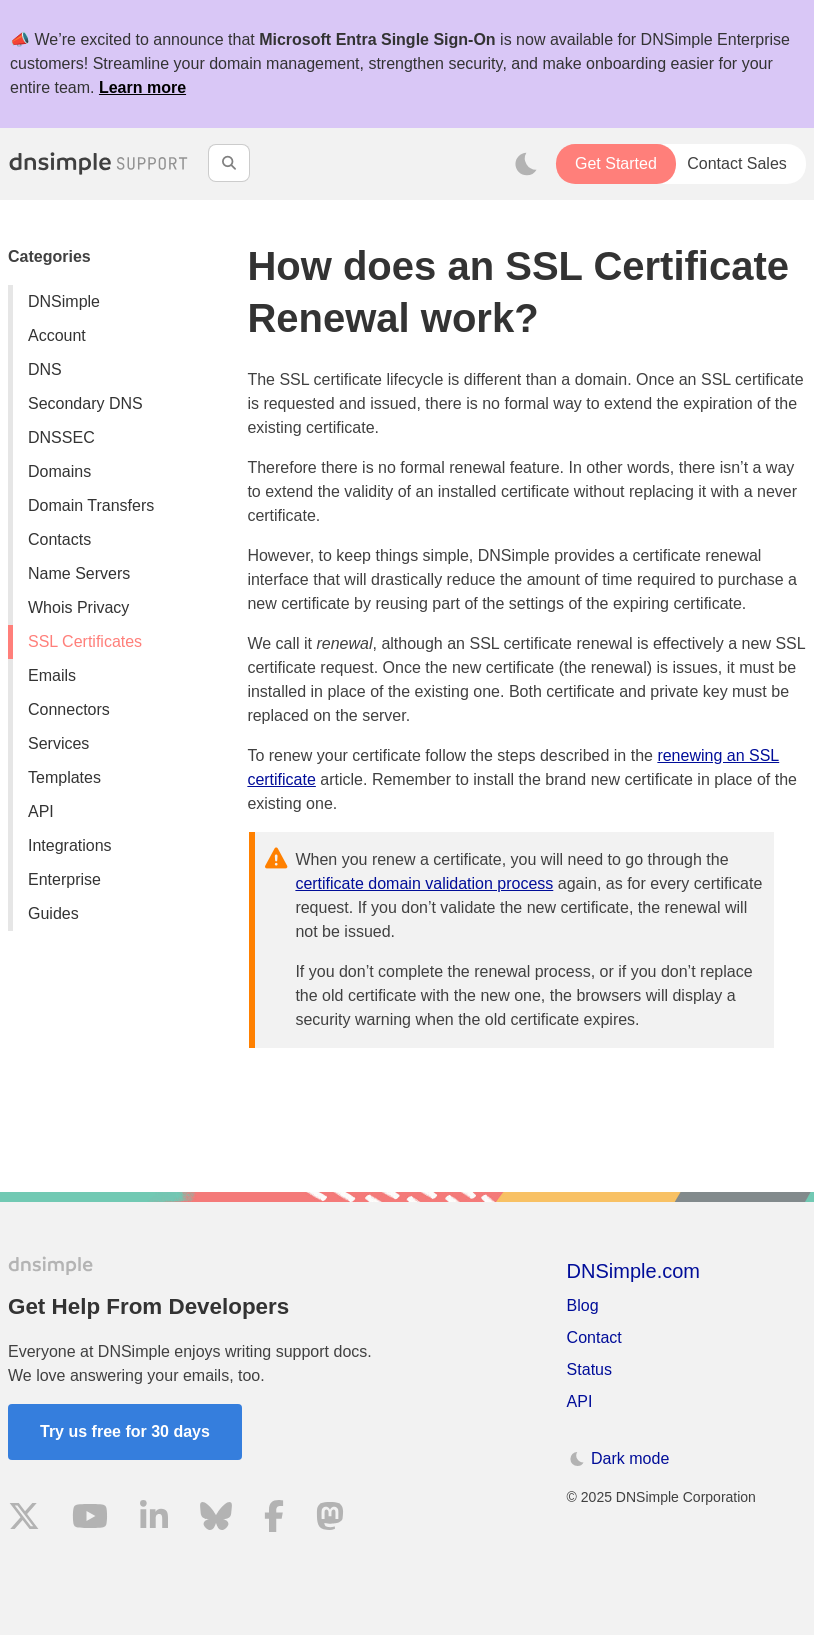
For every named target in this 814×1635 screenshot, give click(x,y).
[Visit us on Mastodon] (330, 1519)
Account (57, 335)
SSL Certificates (85, 641)
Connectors (69, 709)
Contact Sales (737, 163)
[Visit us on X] (24, 1519)
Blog (583, 1305)
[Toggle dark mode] (526, 164)
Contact (594, 1337)
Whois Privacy (78, 607)
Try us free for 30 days (125, 1431)
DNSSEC (61, 437)
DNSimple (64, 301)
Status (589, 1369)
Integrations (70, 845)
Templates (64, 777)
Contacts (59, 539)
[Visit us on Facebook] (274, 1519)
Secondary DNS (85, 403)
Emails (52, 675)
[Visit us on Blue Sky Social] (216, 1519)
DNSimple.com (633, 1271)
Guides (53, 913)
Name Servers (79, 573)
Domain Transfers (91, 505)
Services (58, 743)
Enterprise (64, 879)
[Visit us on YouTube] (90, 1519)
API (41, 811)
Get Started (616, 163)
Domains (59, 471)
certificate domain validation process (424, 883)
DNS (45, 369)
